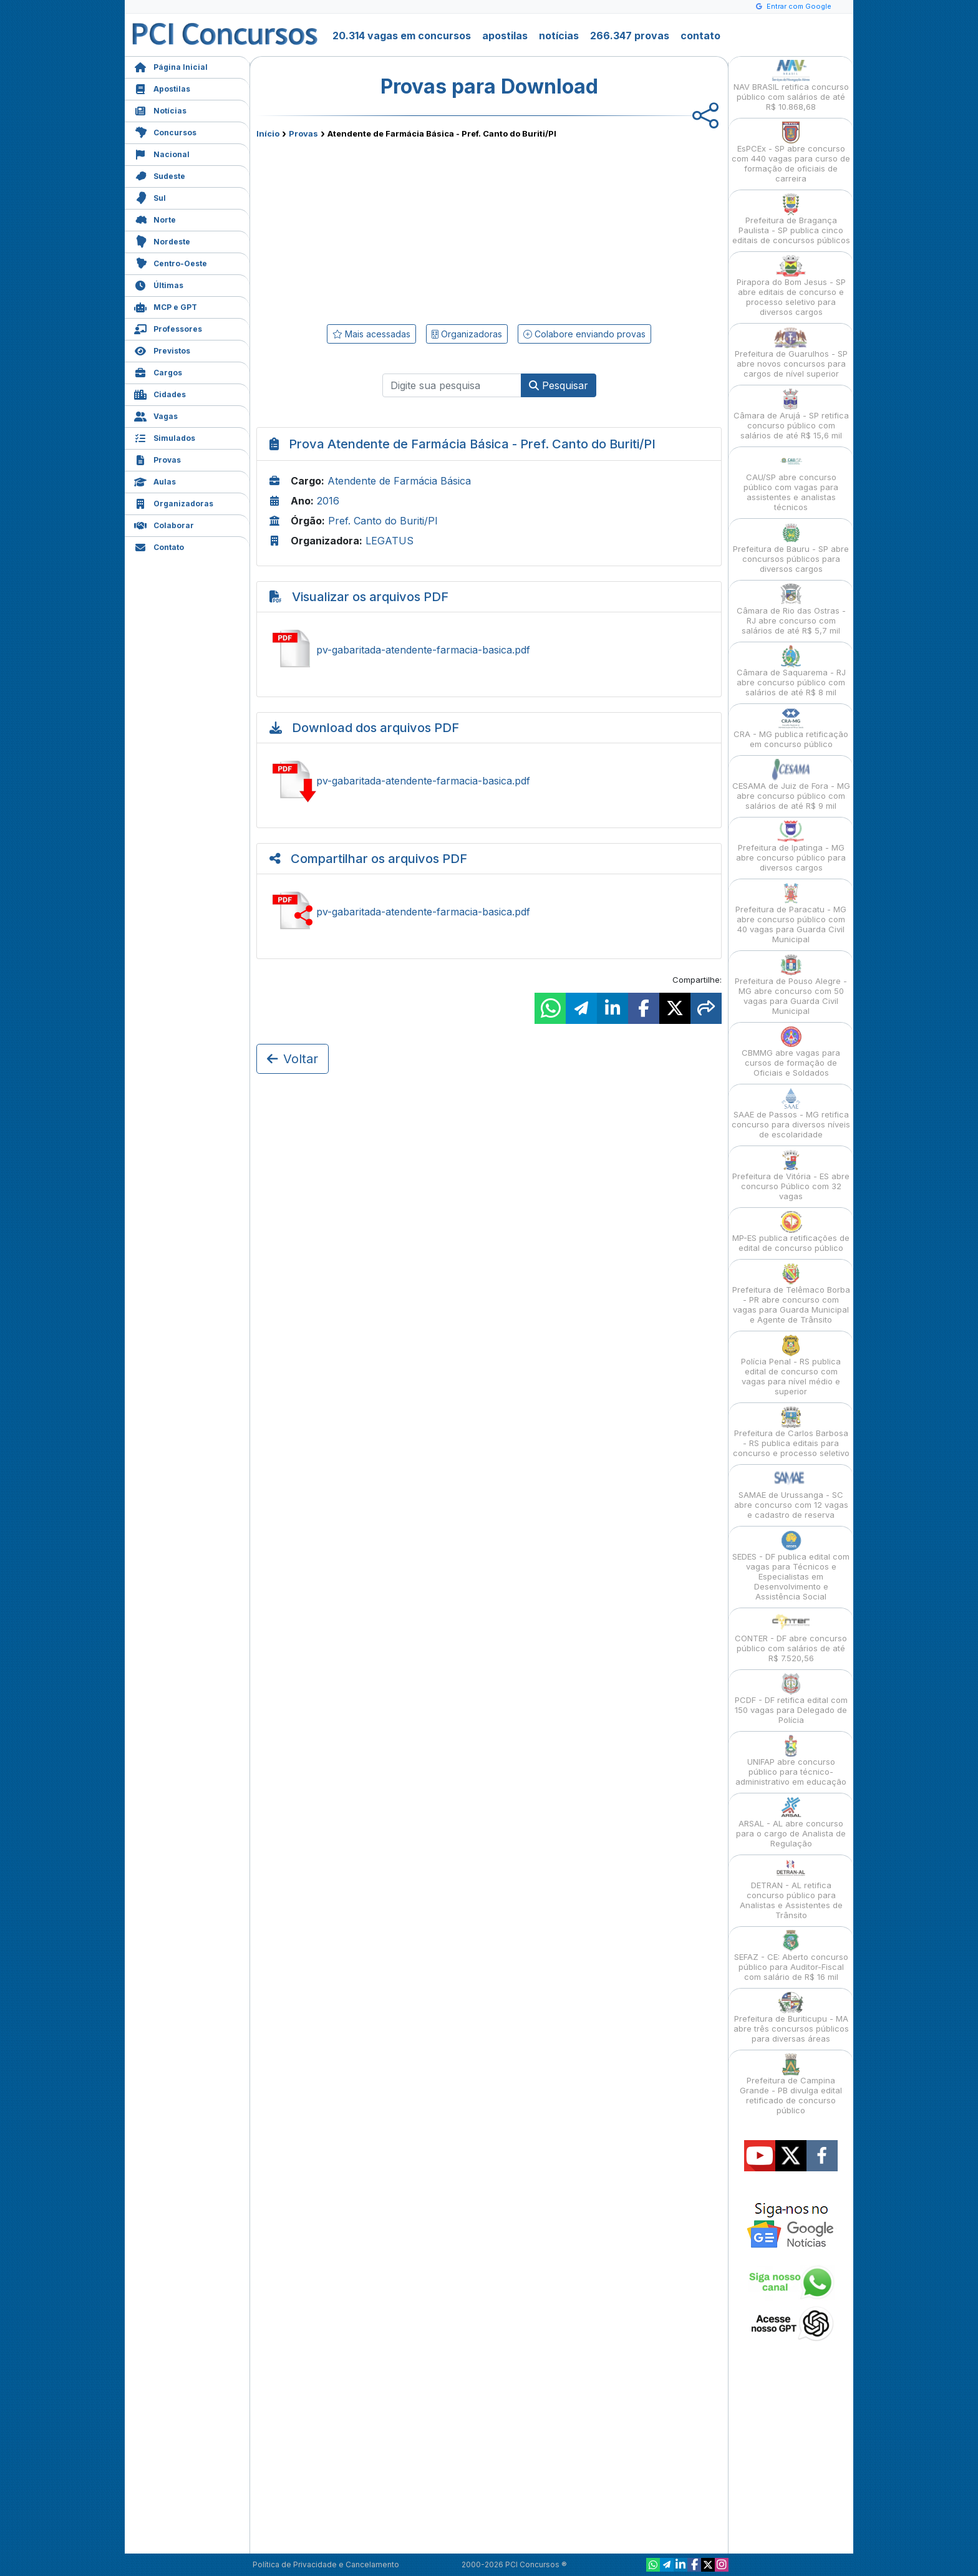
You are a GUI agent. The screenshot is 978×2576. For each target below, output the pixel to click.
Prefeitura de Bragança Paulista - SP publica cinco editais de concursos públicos (791, 219)
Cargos (158, 371)
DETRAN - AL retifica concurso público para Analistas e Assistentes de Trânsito (791, 1889)
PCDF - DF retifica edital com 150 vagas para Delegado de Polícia (791, 1699)
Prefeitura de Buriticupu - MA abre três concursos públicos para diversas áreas (791, 2017)
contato (700, 35)
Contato (159, 546)
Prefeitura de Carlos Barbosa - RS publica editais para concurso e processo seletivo (791, 1432)
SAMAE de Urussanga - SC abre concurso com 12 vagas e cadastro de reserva (791, 1494)
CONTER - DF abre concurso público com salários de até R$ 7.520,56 (791, 1637)
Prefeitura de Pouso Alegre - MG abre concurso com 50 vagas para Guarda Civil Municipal (791, 985)
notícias (559, 35)
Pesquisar (558, 385)
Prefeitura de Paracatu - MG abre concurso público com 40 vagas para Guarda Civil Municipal (790, 913)
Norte (155, 218)
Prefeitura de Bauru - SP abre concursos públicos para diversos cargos (791, 548)
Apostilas (162, 88)
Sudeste (159, 175)
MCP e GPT (165, 306)
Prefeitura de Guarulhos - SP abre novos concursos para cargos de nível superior (791, 353)
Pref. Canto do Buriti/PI (383, 520)
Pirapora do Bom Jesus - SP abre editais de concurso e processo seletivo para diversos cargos (791, 286)
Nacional (162, 153)
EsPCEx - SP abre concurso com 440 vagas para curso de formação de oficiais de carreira (791, 152)
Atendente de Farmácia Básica (399, 481)
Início (267, 133)
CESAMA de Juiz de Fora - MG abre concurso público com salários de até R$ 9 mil (791, 785)
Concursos (165, 131)
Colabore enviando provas (584, 334)
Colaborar (164, 524)
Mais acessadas (371, 334)
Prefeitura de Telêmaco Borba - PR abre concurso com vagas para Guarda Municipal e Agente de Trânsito (791, 1293)
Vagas (156, 415)
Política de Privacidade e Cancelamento (326, 2564)
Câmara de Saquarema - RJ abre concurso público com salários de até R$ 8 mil (791, 671)
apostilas (505, 35)
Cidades (160, 393)
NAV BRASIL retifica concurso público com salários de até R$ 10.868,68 (791, 86)
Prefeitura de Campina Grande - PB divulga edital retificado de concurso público (791, 2084)
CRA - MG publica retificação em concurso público (791, 728)
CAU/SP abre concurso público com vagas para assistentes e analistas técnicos (790, 481)
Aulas (155, 480)
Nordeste (162, 240)
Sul (150, 197)
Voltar (292, 1058)
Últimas (158, 284)
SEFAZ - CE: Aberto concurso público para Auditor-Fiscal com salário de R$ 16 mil (791, 1956)
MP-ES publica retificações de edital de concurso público (791, 1232)
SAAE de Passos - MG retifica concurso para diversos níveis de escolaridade (791, 1113)
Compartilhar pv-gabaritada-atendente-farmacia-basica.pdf (489, 912)
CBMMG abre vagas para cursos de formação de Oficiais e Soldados (791, 1052)
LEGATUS (390, 540)
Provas (157, 459)
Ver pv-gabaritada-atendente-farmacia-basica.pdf (489, 650)
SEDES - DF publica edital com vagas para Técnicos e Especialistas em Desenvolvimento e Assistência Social (791, 1565)
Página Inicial (171, 66)
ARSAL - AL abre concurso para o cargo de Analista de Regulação (791, 1822)
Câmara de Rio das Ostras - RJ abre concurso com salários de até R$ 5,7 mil (791, 609)
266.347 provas (629, 35)
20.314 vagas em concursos (401, 35)
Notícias (160, 109)
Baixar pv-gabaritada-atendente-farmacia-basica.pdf (489, 781)
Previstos (162, 349)
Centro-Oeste (170, 262)
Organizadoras (173, 502)
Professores (168, 328)
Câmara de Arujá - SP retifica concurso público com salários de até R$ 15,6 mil (791, 414)
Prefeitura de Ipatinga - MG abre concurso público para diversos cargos (791, 846)
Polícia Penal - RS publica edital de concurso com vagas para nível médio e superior (791, 1365)
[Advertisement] (387, 229)
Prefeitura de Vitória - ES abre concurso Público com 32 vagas (791, 1175)
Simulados (164, 437)
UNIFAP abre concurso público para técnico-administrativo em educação (790, 1761)
